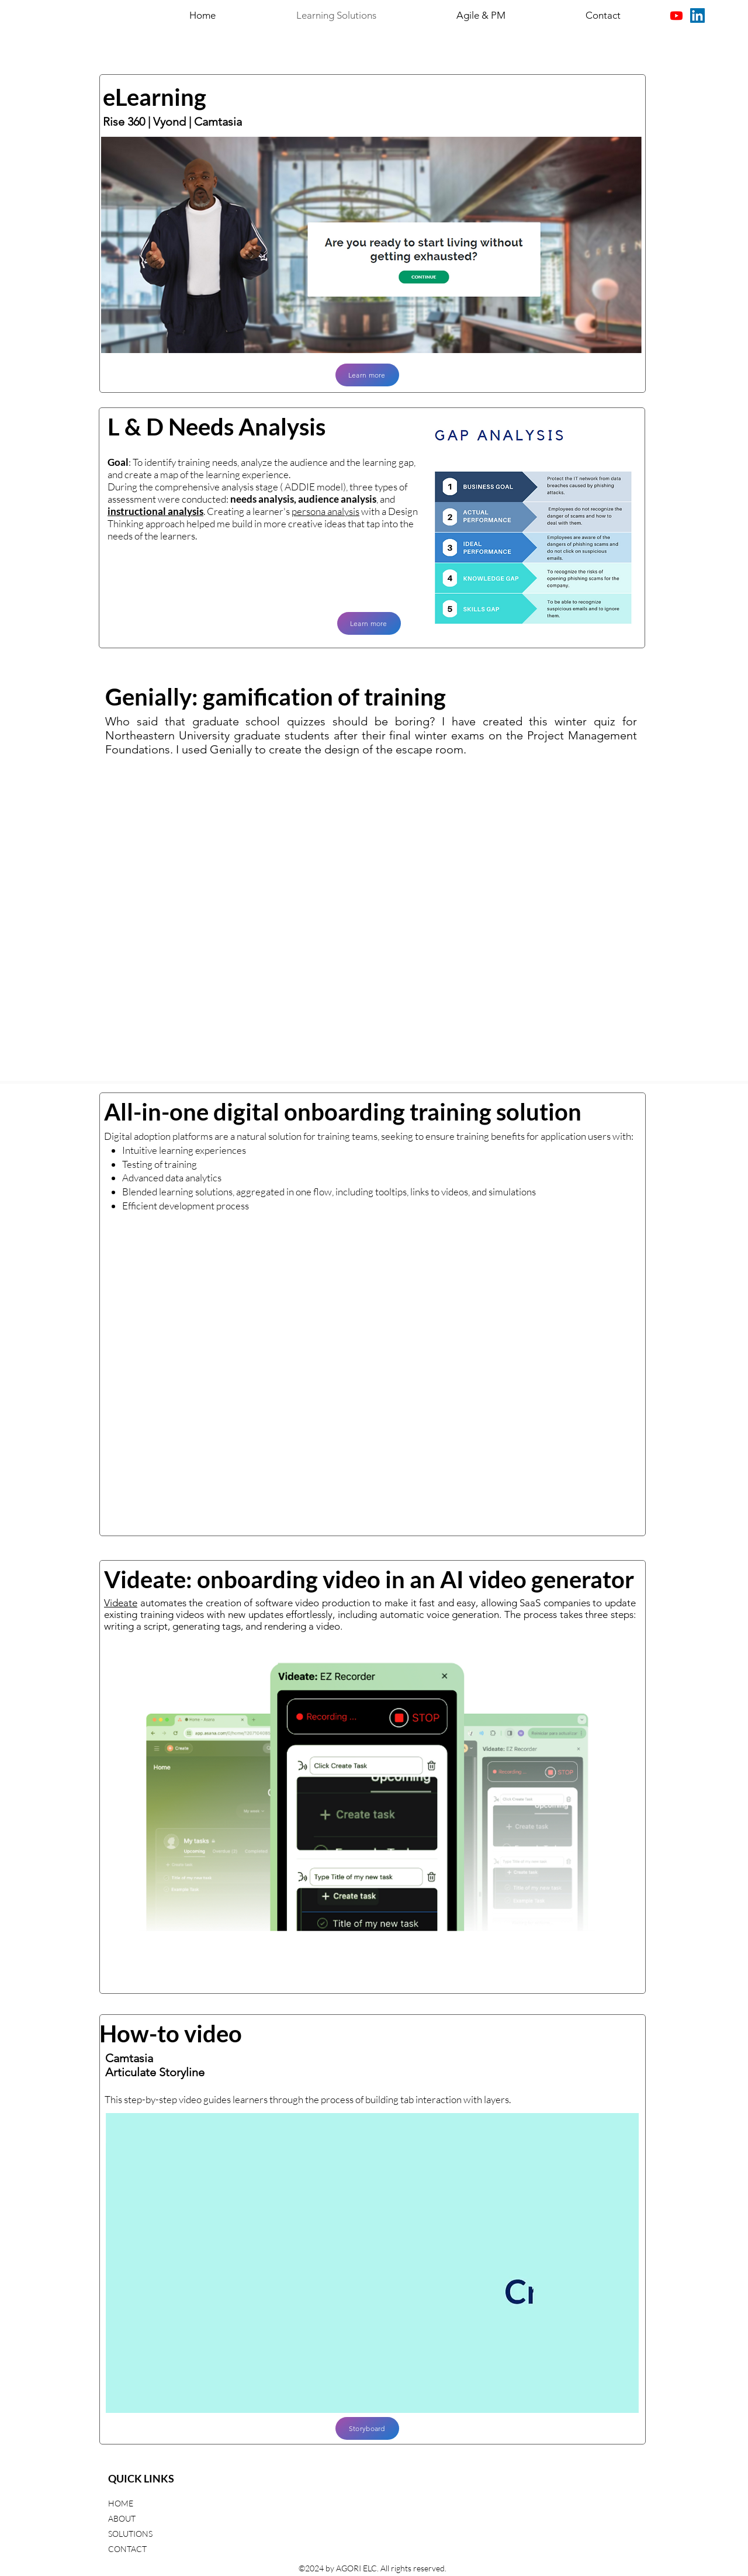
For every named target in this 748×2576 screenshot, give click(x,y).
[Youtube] (676, 15)
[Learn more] (367, 375)
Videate (120, 1603)
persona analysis (325, 511)
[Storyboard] (367, 2428)
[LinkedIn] (697, 15)
